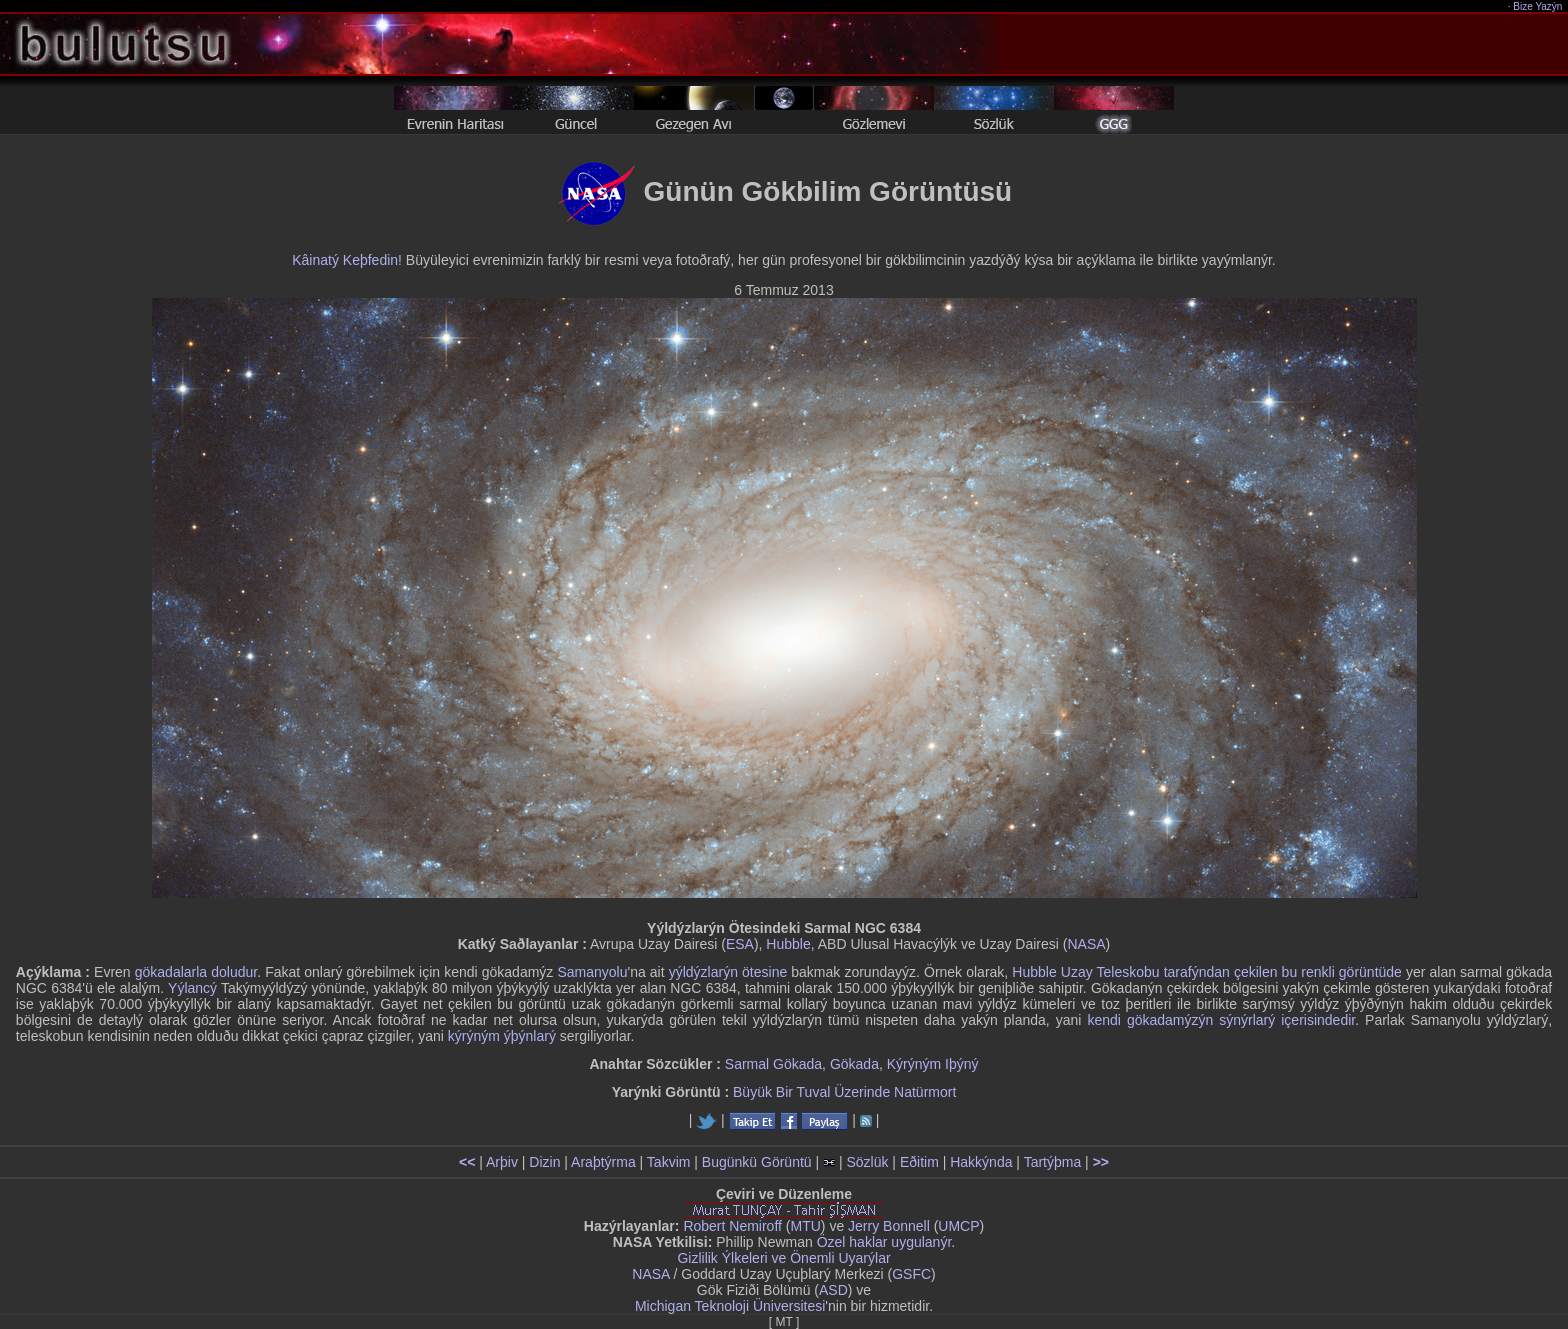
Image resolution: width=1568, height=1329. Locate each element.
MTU (806, 1226)
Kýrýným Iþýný (933, 1064)
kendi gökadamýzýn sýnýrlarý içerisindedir (1221, 1020)
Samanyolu (592, 972)
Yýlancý (192, 988)
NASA (1086, 944)
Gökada (854, 1064)
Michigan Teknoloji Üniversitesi (730, 1306)
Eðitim (919, 1162)
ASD (833, 1290)
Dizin (544, 1162)
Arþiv (502, 1162)
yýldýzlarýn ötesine (728, 972)
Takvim (669, 1162)
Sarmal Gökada (773, 1064)
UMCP (958, 1226)
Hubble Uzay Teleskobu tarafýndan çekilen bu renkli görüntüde (1207, 972)
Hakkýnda (981, 1162)
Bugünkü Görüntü (757, 1162)
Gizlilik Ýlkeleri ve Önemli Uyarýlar (783, 1258)
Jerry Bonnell (889, 1226)
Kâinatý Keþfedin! (347, 260)
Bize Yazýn (1538, 6)
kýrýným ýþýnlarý (502, 1036)
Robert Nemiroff (732, 1226)
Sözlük (867, 1162)
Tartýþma (1053, 1162)
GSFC (911, 1274)
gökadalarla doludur (196, 972)
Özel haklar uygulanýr (884, 1242)
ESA (740, 944)
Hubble (788, 944)
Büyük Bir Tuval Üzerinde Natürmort (844, 1092)
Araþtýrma (603, 1162)
